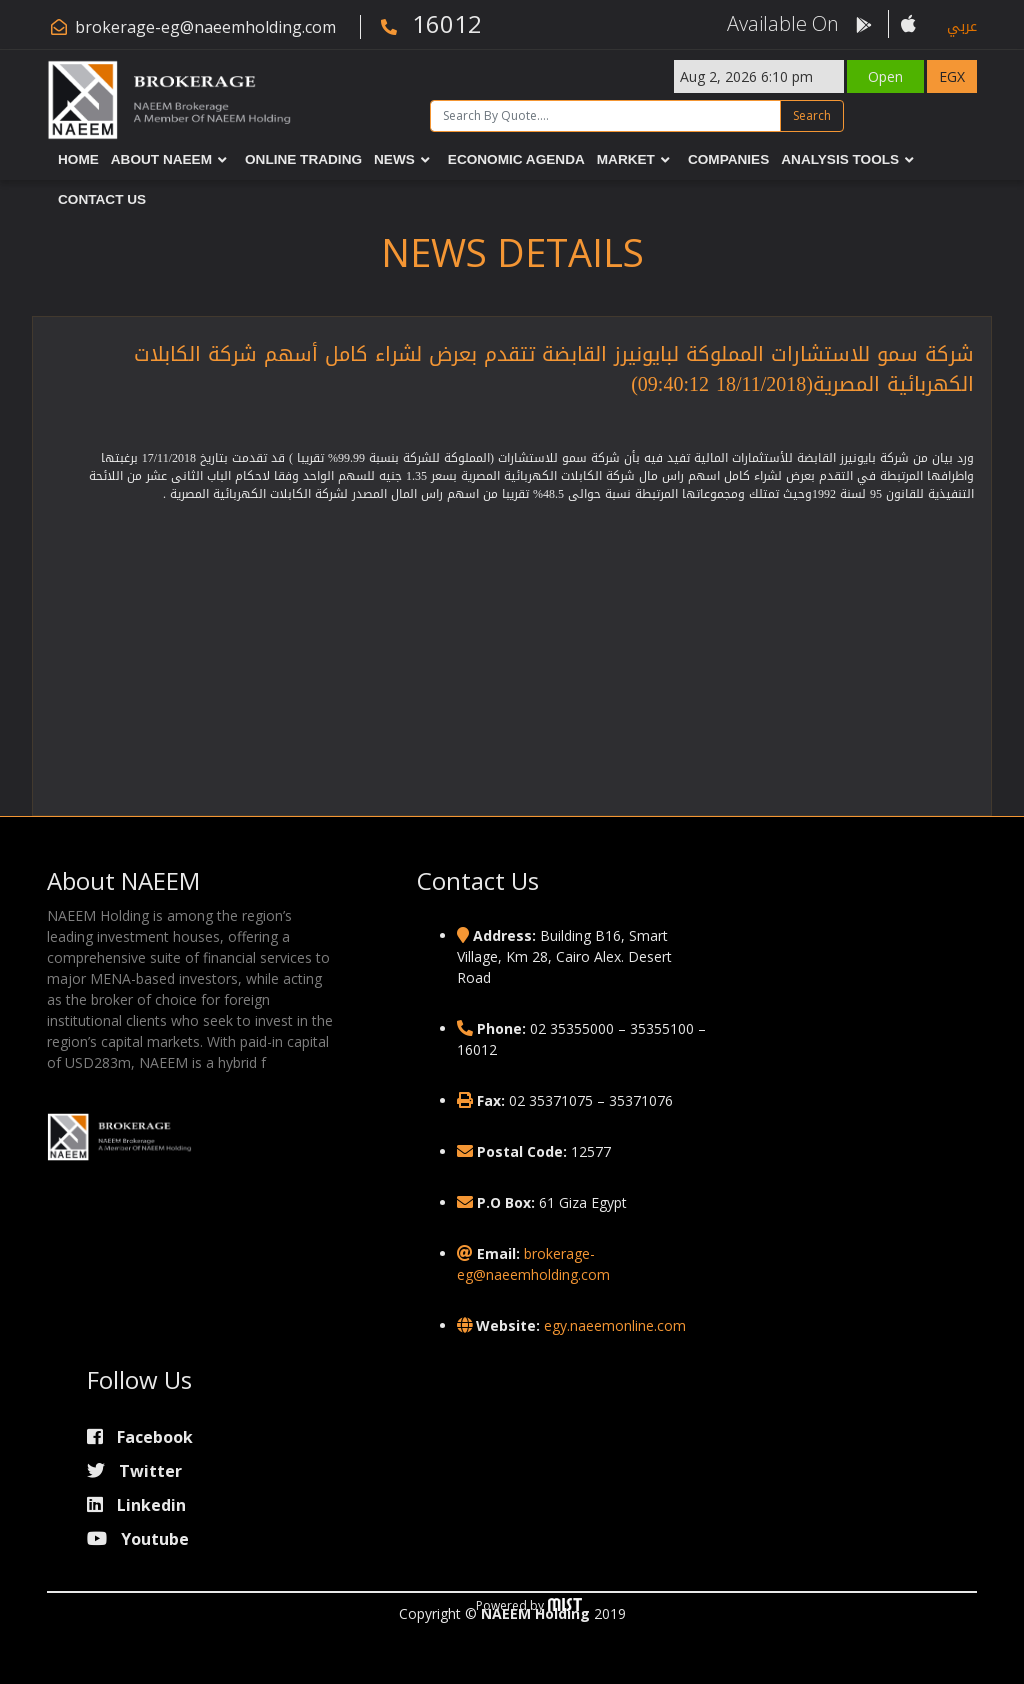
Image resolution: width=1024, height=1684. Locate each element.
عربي (962, 26)
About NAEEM (161, 159)
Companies (728, 159)
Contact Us (102, 199)
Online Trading (303, 159)
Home (78, 159)
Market (626, 159)
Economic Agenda (516, 159)
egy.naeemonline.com (615, 1325)
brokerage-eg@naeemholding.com (205, 27)
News (394, 159)
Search (812, 115)
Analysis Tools (840, 159)
